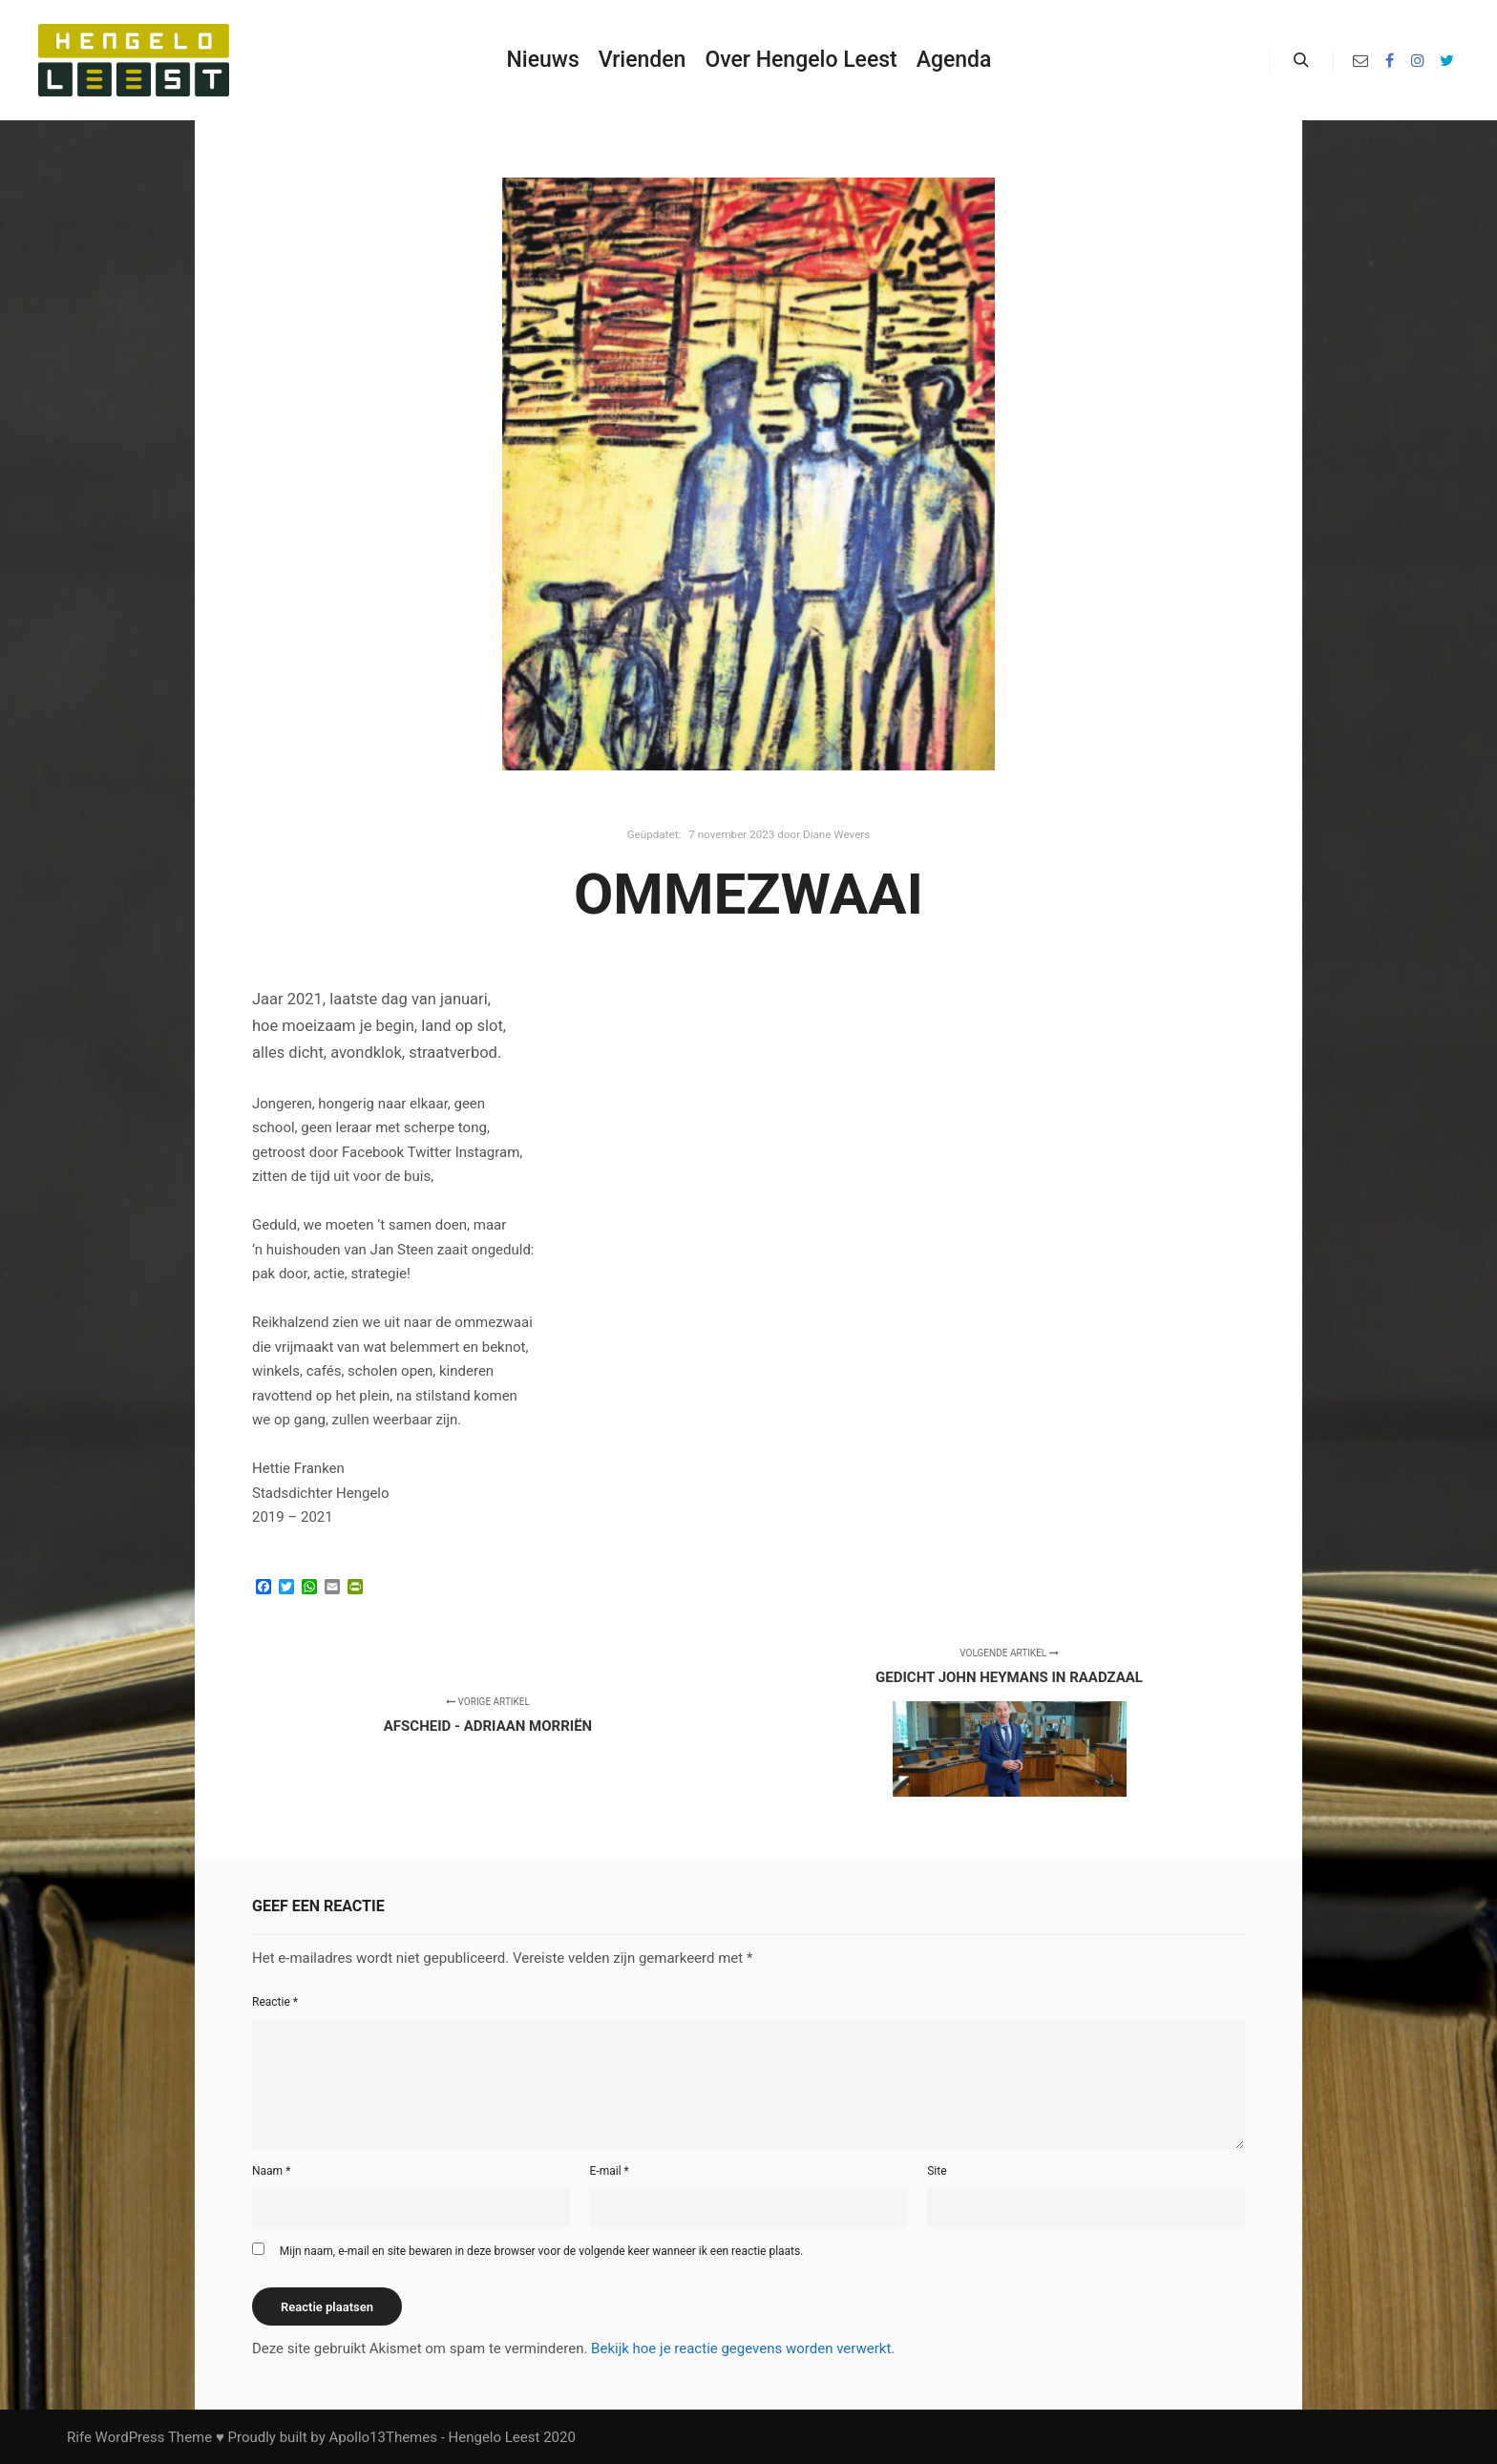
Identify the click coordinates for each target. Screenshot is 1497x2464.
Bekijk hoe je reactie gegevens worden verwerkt (741, 2348)
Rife (79, 2437)
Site (936, 2171)
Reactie (275, 2002)
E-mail (609, 2171)
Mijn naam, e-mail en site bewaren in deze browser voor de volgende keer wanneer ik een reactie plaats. (542, 2251)
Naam (271, 2171)
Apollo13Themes (382, 2437)
